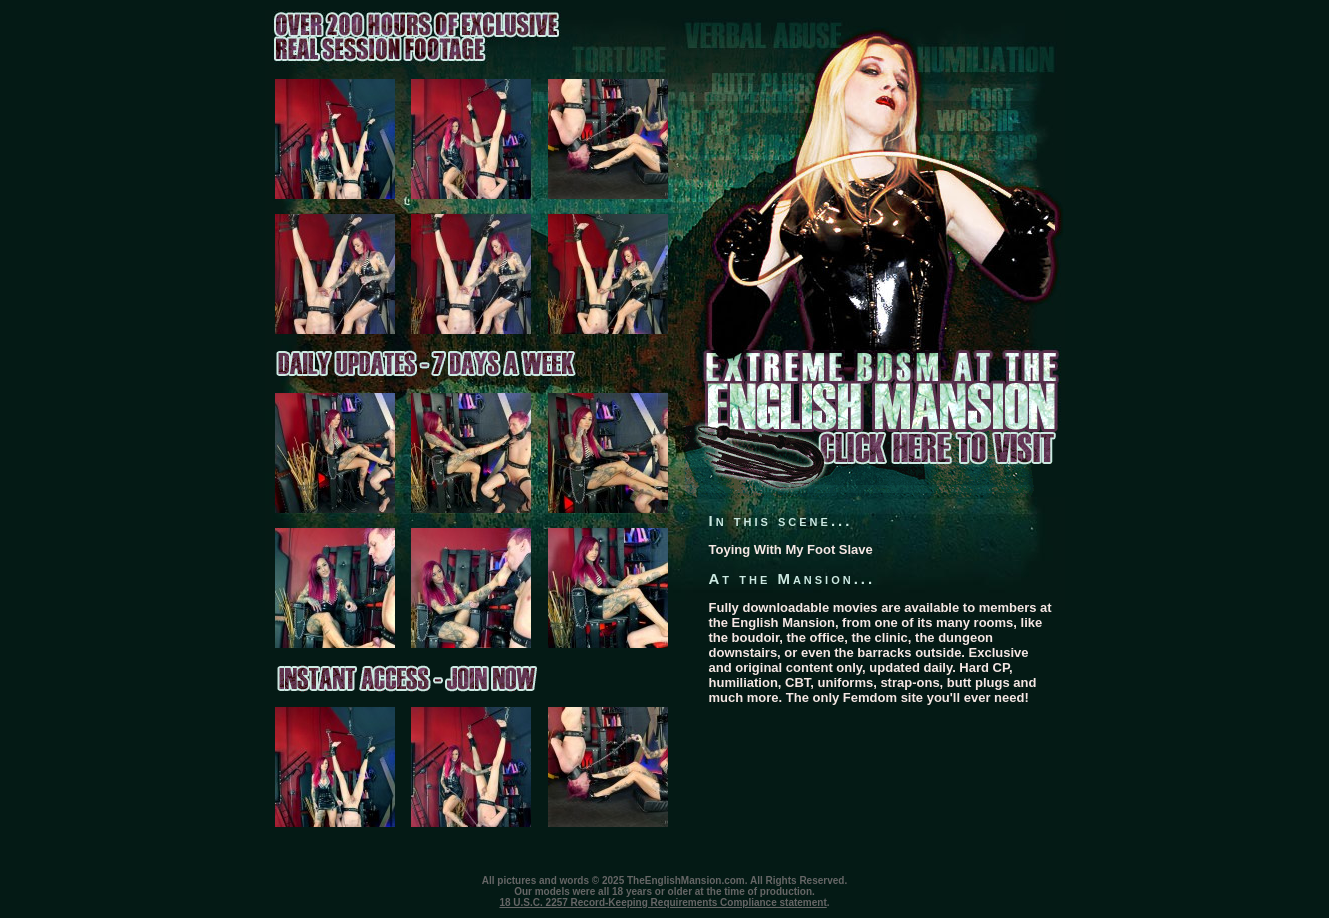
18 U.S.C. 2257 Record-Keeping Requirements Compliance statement (662, 902)
